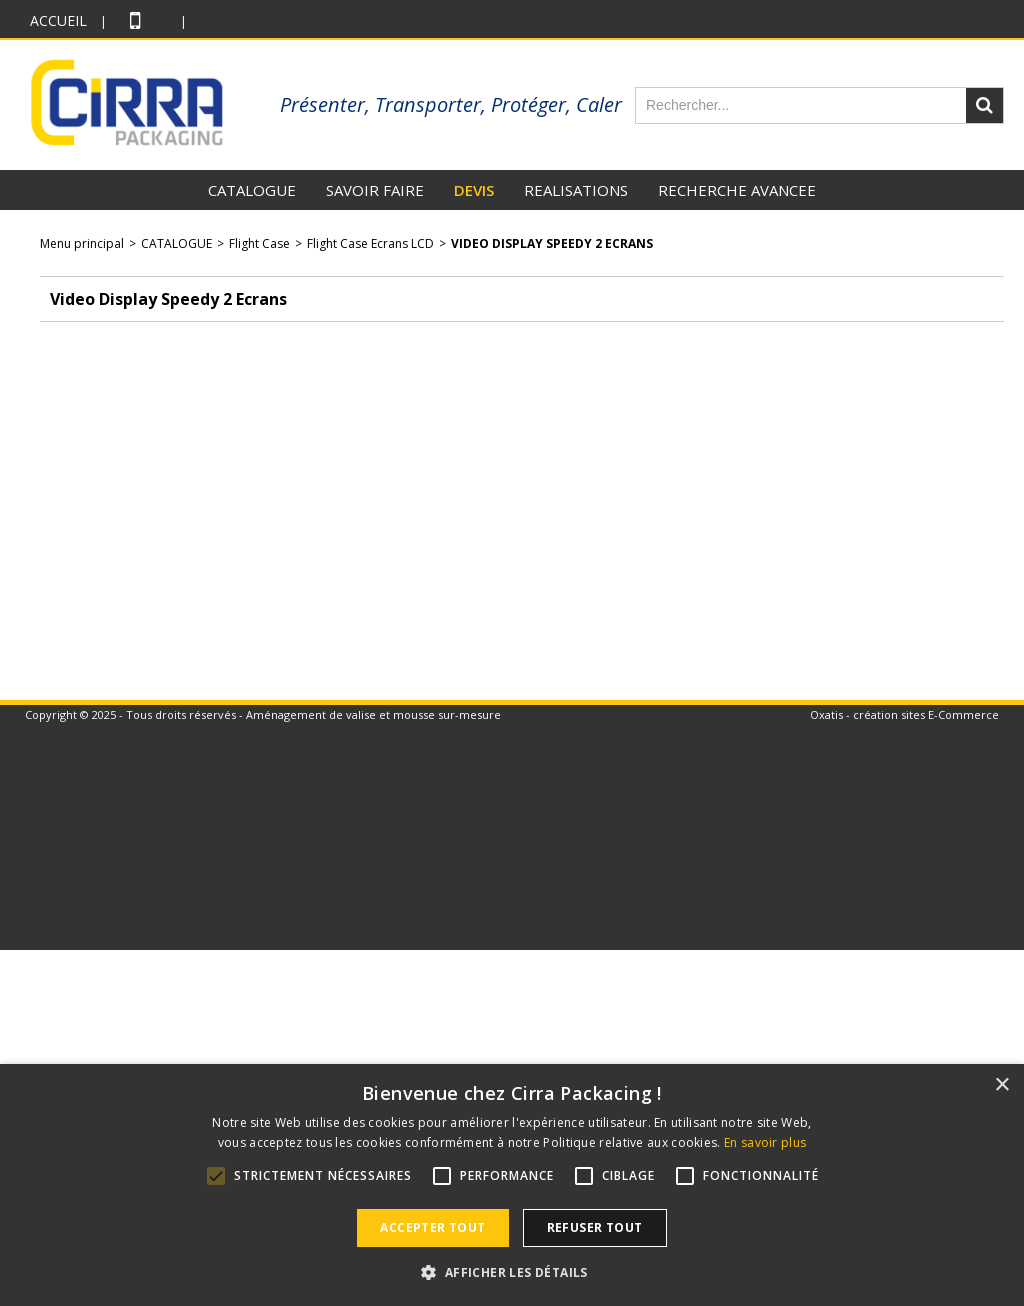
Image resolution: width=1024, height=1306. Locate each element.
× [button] (1001, 1085)
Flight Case (259, 243)
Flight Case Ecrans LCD (370, 243)
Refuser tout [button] (595, 1227)
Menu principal (82, 243)
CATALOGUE (252, 190)
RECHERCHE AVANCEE (737, 190)
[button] (511, 1272)
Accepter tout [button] (432, 1227)
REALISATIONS (576, 190)
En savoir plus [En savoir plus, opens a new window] (765, 1142)
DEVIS (474, 190)
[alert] (512, 1185)
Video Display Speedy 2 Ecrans (552, 243)
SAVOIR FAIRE (375, 190)
